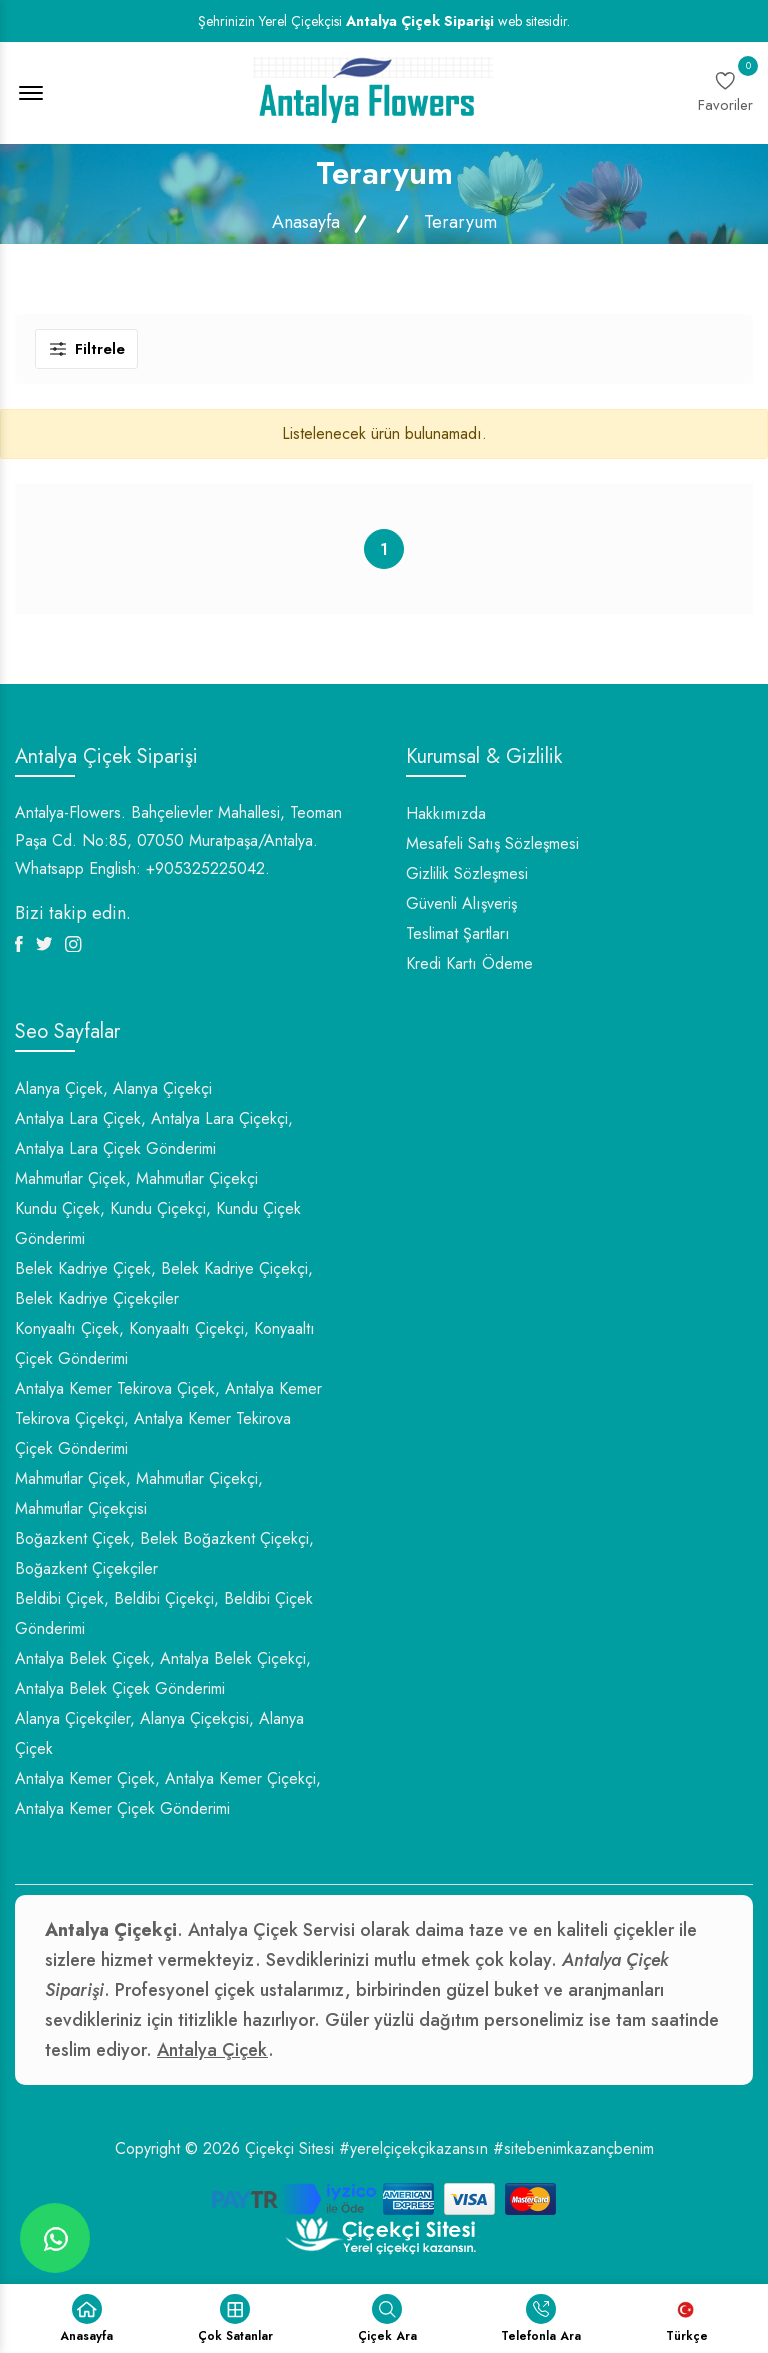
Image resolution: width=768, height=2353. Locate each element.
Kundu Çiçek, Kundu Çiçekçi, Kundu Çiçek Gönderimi (158, 1223)
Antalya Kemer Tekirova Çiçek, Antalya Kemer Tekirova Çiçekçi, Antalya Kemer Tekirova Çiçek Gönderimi (168, 1418)
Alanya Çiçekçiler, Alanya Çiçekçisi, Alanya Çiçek (159, 1733)
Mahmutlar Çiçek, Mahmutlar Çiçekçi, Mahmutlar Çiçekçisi (139, 1493)
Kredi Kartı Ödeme (469, 963)
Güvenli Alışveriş (461, 903)
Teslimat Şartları (458, 933)
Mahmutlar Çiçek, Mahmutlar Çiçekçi (136, 1178)
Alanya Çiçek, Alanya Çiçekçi (113, 1088)
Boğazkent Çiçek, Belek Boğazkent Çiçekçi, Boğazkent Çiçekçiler (164, 1553)
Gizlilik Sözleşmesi (467, 873)
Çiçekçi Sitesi (289, 2148)
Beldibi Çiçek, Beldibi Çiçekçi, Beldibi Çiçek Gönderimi (164, 1613)
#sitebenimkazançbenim (573, 2148)
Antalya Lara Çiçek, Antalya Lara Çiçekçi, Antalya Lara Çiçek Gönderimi (154, 1133)
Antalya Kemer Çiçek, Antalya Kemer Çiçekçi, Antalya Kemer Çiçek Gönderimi (168, 1793)
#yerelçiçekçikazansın (413, 2148)
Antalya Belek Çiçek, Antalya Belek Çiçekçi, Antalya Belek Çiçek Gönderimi (163, 1673)
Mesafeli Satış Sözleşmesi (492, 843)
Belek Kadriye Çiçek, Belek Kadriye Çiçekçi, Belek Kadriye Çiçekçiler (164, 1283)
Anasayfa (306, 222)
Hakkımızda (446, 813)
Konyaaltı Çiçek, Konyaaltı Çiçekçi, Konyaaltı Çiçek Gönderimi (165, 1343)
